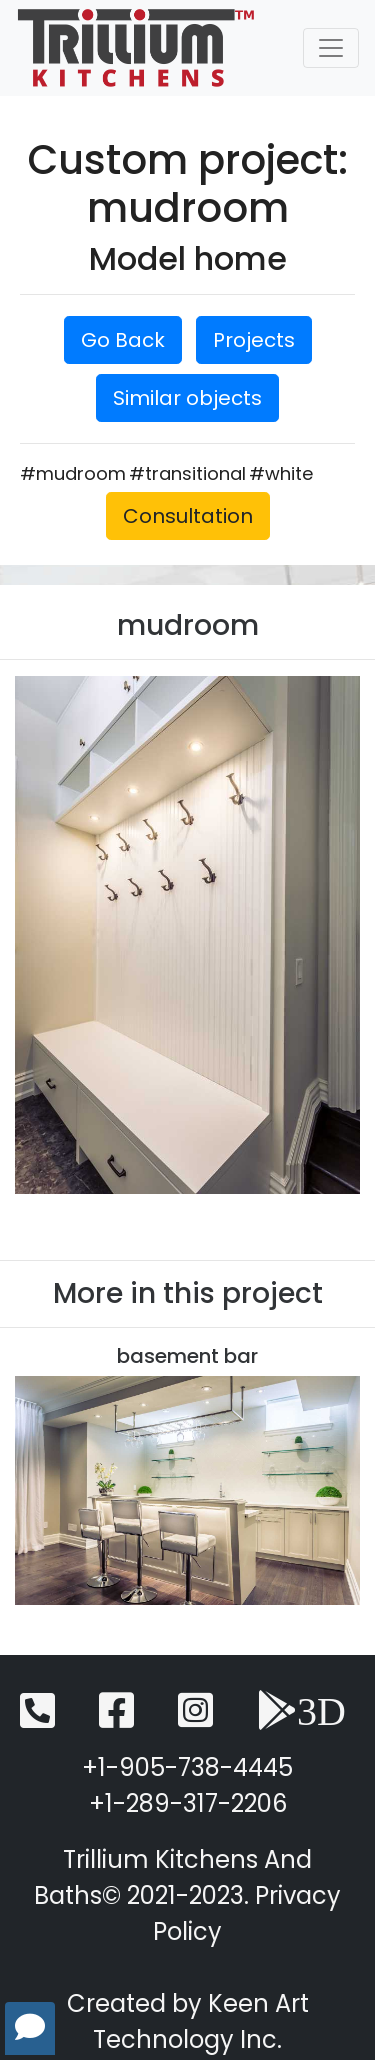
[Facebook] (116, 1719)
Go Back (123, 340)
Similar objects (187, 398)
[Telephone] (37, 1719)
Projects (254, 340)
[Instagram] (195, 1719)
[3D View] (301, 1719)
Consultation (188, 516)
